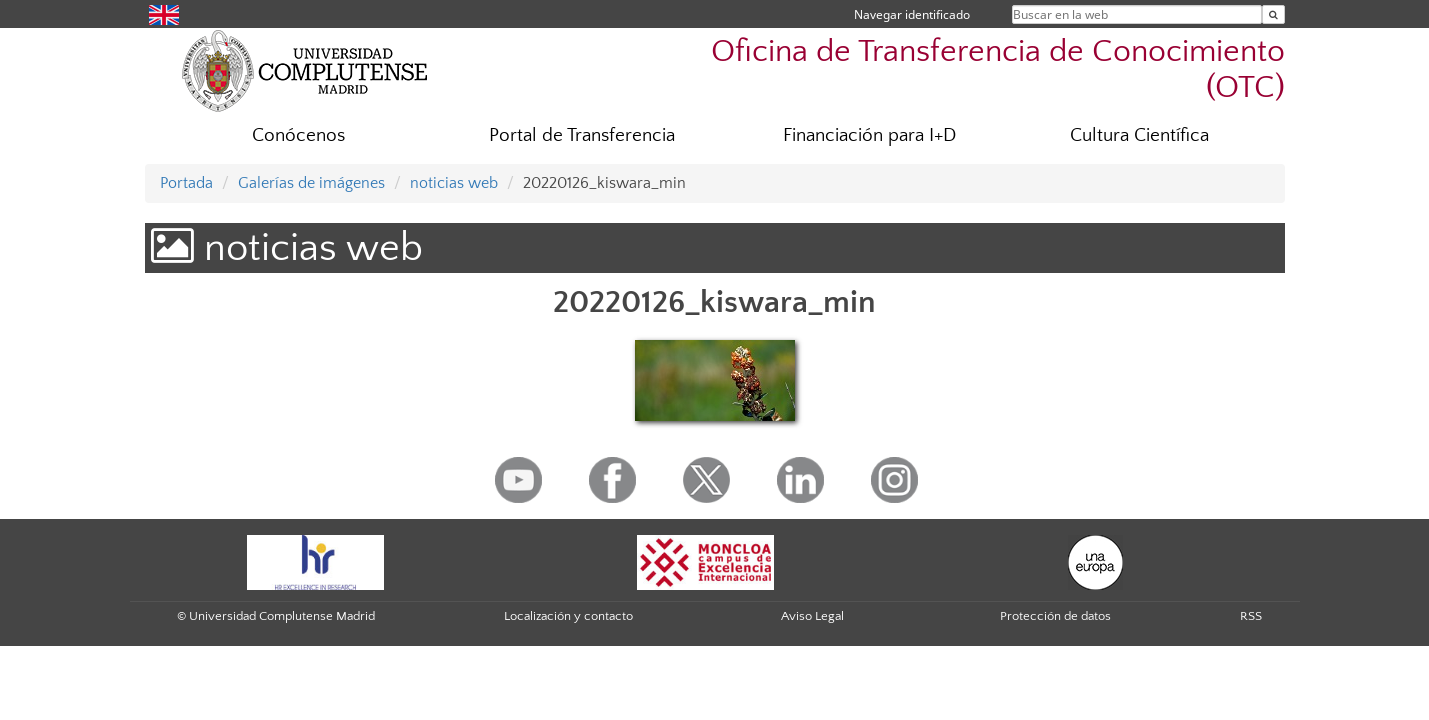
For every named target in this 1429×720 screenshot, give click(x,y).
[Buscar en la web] (1273, 14)
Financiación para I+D (869, 135)
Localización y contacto (568, 616)
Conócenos (298, 135)
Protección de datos (1055, 616)
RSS (1251, 616)
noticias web (454, 183)
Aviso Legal (812, 616)
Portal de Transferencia (582, 135)
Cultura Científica (1139, 135)
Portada (186, 183)
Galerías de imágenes (311, 183)
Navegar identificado (912, 14)
